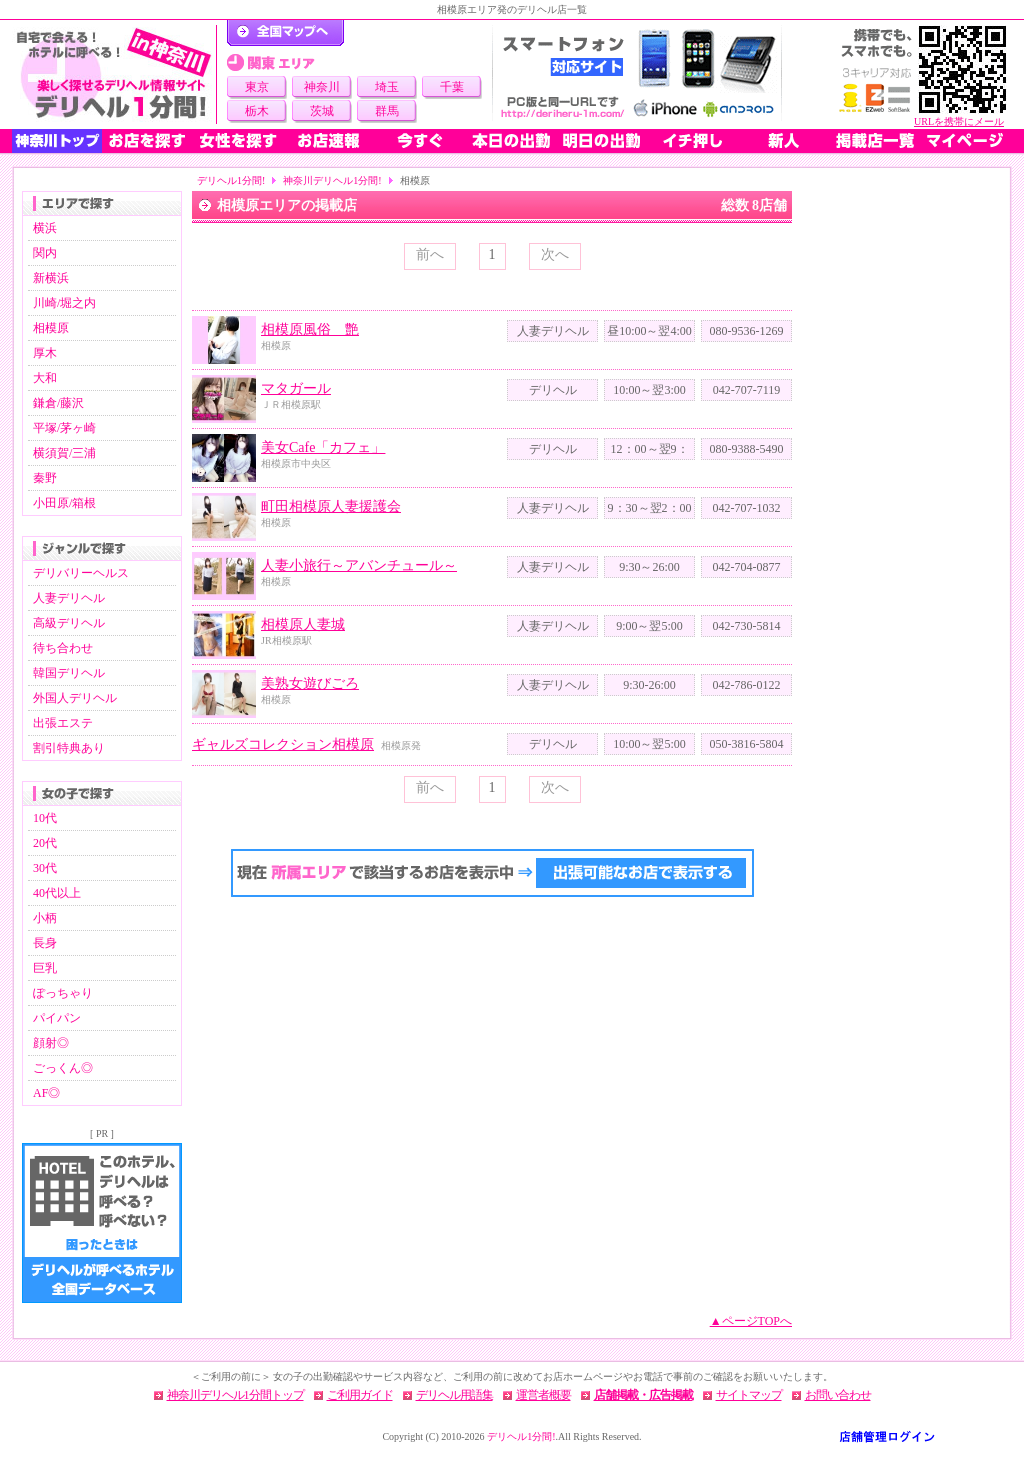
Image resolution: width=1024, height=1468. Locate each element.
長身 (45, 943)
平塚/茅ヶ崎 (64, 428)
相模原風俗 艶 (310, 329)
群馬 (387, 111)
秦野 (45, 478)
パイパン (57, 1018)
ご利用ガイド (360, 1395)
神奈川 (322, 87)
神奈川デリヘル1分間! (332, 180)
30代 (45, 868)
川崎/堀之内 (64, 303)
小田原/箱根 (64, 503)
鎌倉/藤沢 (58, 403)
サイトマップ (749, 1395)
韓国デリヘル (69, 673)
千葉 (452, 87)
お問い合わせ (838, 1395)
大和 (45, 378)
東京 (257, 87)
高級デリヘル (69, 623)
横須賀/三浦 (64, 453)
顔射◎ (51, 1043)
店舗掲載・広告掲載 (643, 1395)
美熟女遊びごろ (310, 683)
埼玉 (387, 87)
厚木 (45, 353)
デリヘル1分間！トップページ (285, 33)
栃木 (257, 111)
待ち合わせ (63, 648)
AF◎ (46, 1093)
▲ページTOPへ (751, 1321)
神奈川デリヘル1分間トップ (235, 1395)
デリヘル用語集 (454, 1395)
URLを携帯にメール (959, 121)
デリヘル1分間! (231, 180)
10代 (45, 818)
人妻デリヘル (69, 598)
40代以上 (57, 893)
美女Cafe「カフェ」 (323, 447)
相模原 (51, 328)
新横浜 (51, 278)
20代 (45, 843)
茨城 (322, 111)
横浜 (45, 228)
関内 (45, 253)
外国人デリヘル (75, 698)
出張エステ (63, 723)
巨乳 (45, 968)
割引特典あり (69, 748)
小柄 (45, 918)
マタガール (296, 388)
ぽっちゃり (63, 993)
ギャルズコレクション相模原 (283, 744)
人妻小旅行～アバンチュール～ (359, 565)
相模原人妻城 (303, 624)
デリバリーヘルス (81, 573)
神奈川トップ (57, 141)
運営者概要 (543, 1395)
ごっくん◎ (63, 1068)
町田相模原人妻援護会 (331, 506)
